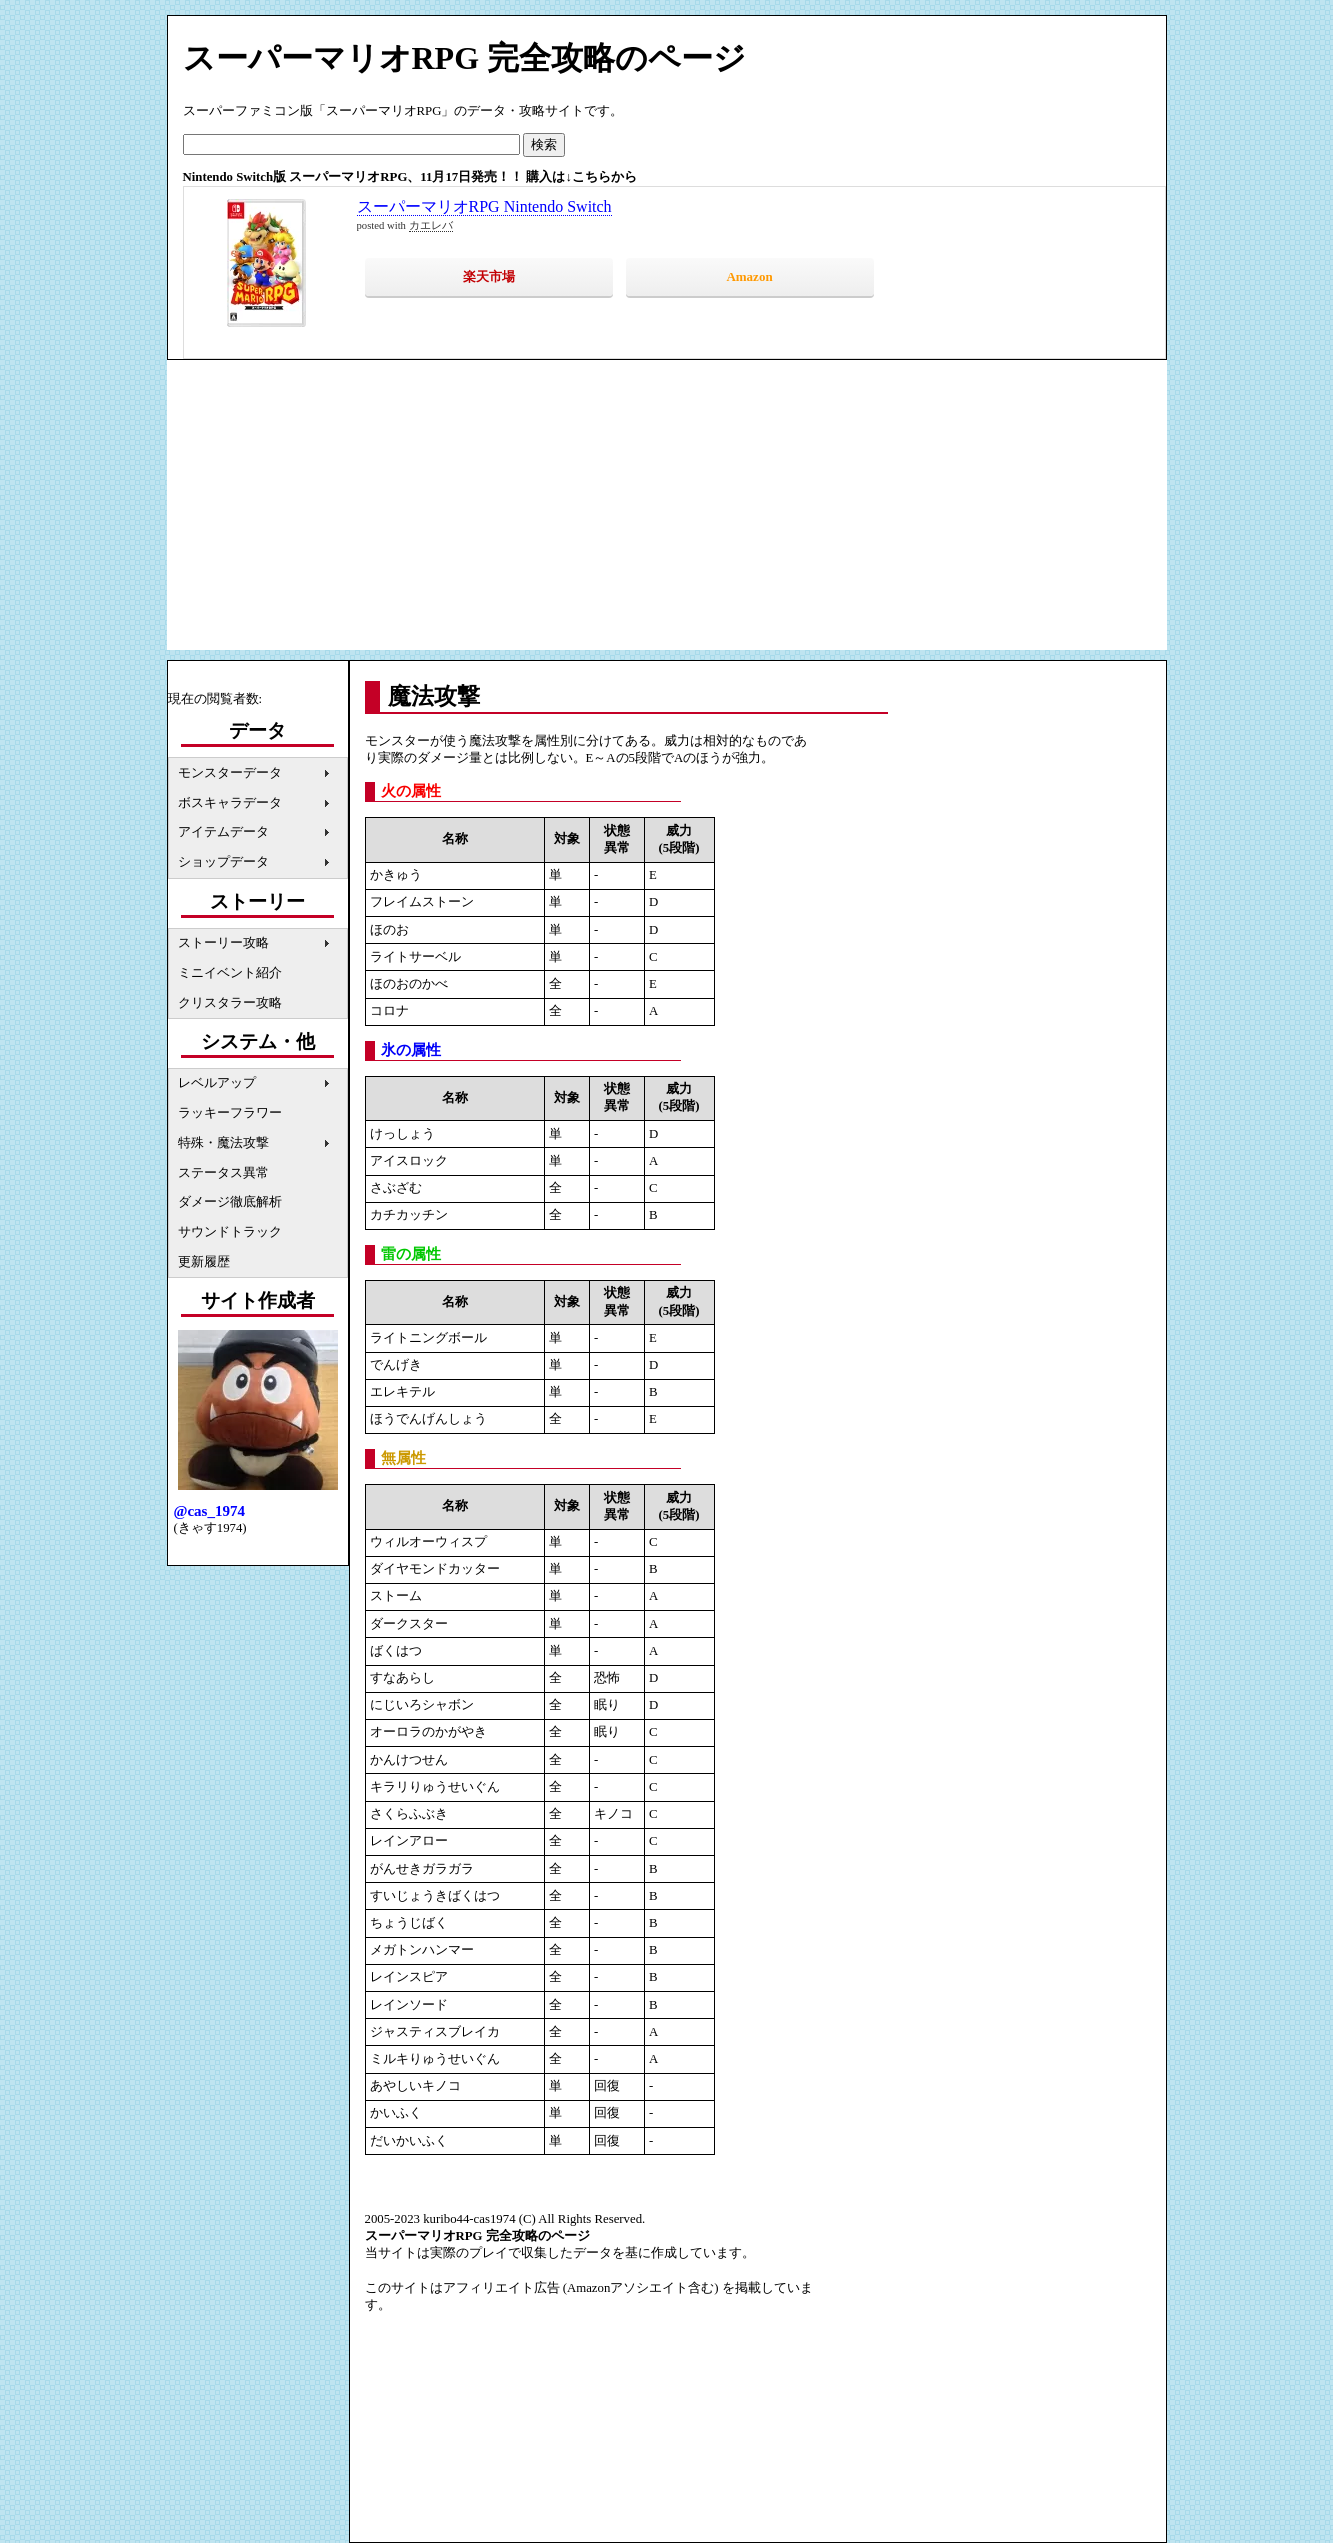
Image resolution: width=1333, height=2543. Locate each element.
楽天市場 (489, 276)
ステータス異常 (223, 1173)
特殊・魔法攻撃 (223, 1143)
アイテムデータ (223, 832)
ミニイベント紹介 (230, 973)
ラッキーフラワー (230, 1113)
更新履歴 (204, 1262)
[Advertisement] (667, 510)
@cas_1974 (209, 1511)
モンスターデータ (230, 773)
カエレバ (431, 225)
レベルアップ (217, 1083)
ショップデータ (223, 862)
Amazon (749, 276)
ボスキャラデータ (230, 803)
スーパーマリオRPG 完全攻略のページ (465, 58)
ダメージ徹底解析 (230, 1202)
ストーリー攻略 (223, 943)
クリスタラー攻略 (230, 1003)
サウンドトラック (230, 1232)
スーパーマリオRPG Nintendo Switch (484, 206)
